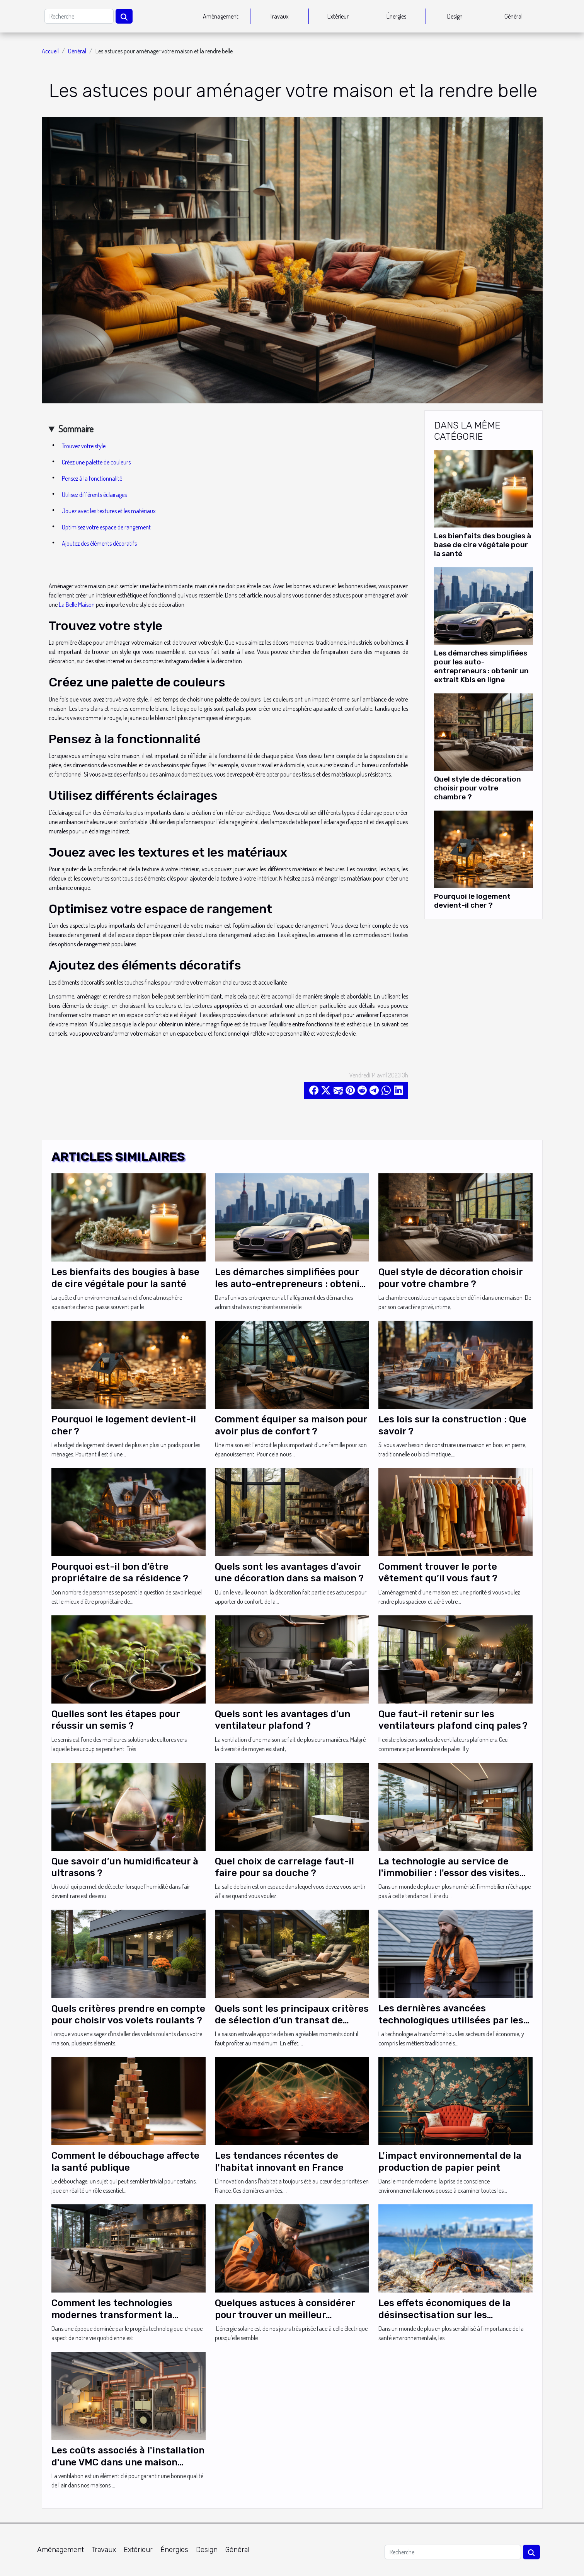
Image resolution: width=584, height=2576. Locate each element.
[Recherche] (79, 16)
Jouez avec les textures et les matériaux (109, 511)
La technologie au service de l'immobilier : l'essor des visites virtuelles (448, 1873)
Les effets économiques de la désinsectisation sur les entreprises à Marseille (444, 2315)
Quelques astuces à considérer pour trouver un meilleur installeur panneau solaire (285, 2315)
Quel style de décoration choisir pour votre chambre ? (477, 788)
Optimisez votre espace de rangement (106, 527)
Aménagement (220, 16)
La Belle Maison (77, 604)
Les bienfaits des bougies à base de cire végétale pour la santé (482, 544)
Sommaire (76, 429)
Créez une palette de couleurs (96, 462)
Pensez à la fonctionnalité (92, 478)
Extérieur (338, 16)
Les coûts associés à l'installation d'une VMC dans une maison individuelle (127, 2462)
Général (513, 16)
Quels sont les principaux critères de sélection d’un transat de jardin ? (292, 2020)
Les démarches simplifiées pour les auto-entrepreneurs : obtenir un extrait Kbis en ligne (481, 666)
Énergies (396, 16)
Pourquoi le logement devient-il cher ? (472, 901)
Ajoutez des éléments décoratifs (99, 543)
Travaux (279, 16)
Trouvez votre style (84, 446)
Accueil (50, 51)
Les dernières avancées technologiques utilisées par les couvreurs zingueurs (450, 2020)
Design (455, 16)
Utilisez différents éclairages (94, 494)
